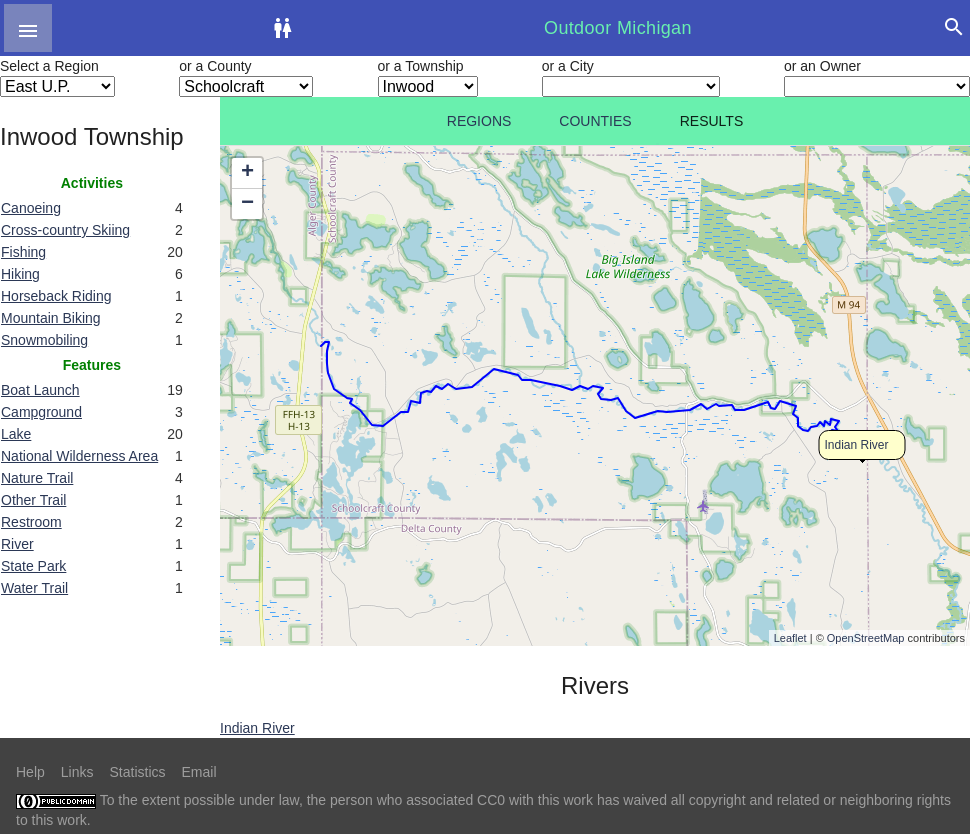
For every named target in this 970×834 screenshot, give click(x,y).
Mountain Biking (51, 318)
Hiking (20, 274)
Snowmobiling (44, 340)
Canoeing (31, 208)
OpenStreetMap (866, 638)
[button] (28, 28)
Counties (595, 121)
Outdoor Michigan (618, 28)
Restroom (31, 522)
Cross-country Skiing (65, 230)
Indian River (857, 445)
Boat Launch (40, 390)
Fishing (23, 252)
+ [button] (247, 173)
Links (77, 772)
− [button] (247, 204)
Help (30, 772)
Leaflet (790, 638)
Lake (16, 434)
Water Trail (34, 588)
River (17, 544)
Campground (41, 412)
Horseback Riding (56, 296)
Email (199, 772)
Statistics (137, 772)
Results (712, 121)
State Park (33, 566)
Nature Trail (37, 478)
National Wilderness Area (79, 456)
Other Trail (33, 500)
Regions (479, 121)
